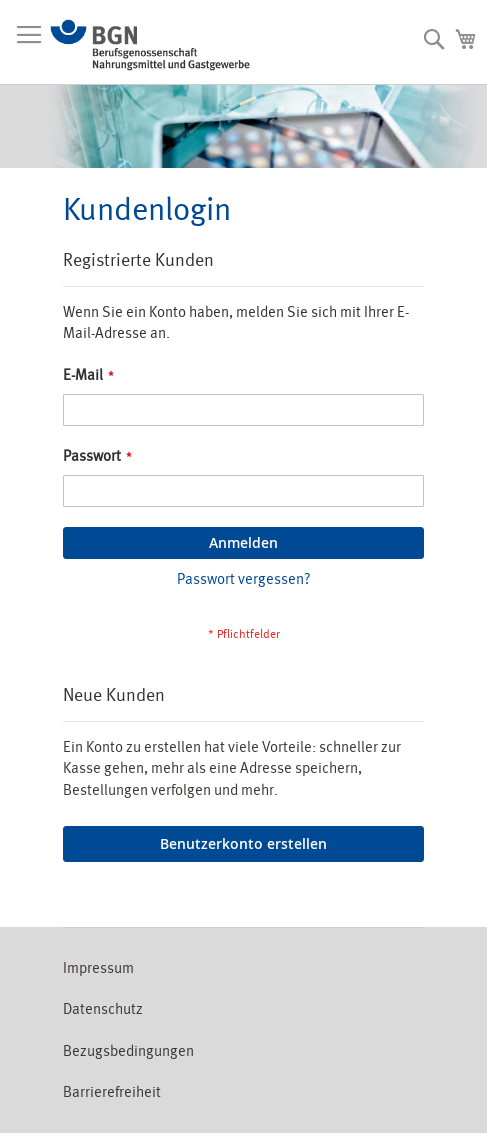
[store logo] (150, 45)
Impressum (98, 968)
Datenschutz (103, 1009)
